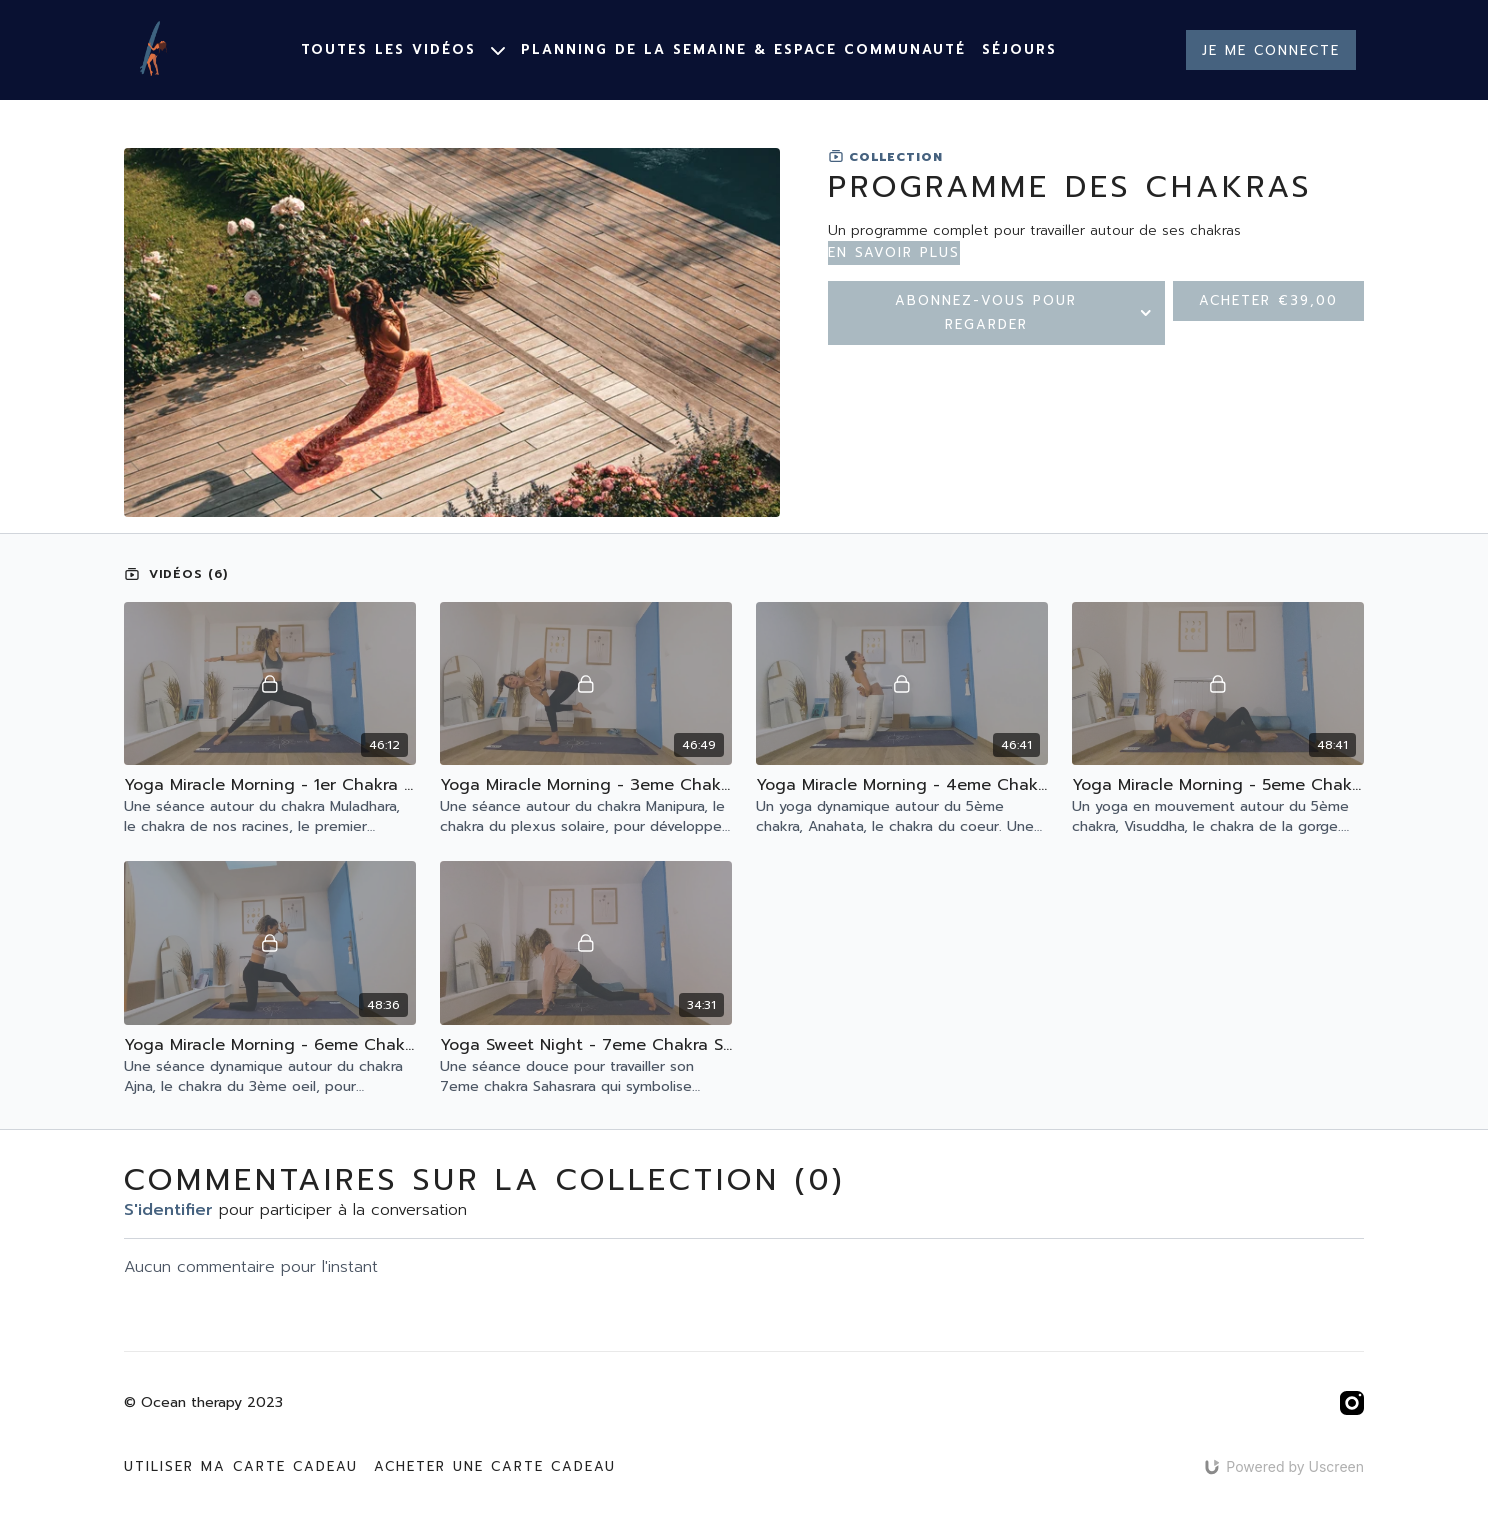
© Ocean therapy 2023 (203, 1403)
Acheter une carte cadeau (495, 1466)
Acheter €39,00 (1268, 300)
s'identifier (168, 1210)
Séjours (1019, 49)
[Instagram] (1352, 1403)
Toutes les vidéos (403, 49)
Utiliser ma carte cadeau (241, 1466)
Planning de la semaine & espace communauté (743, 49)
